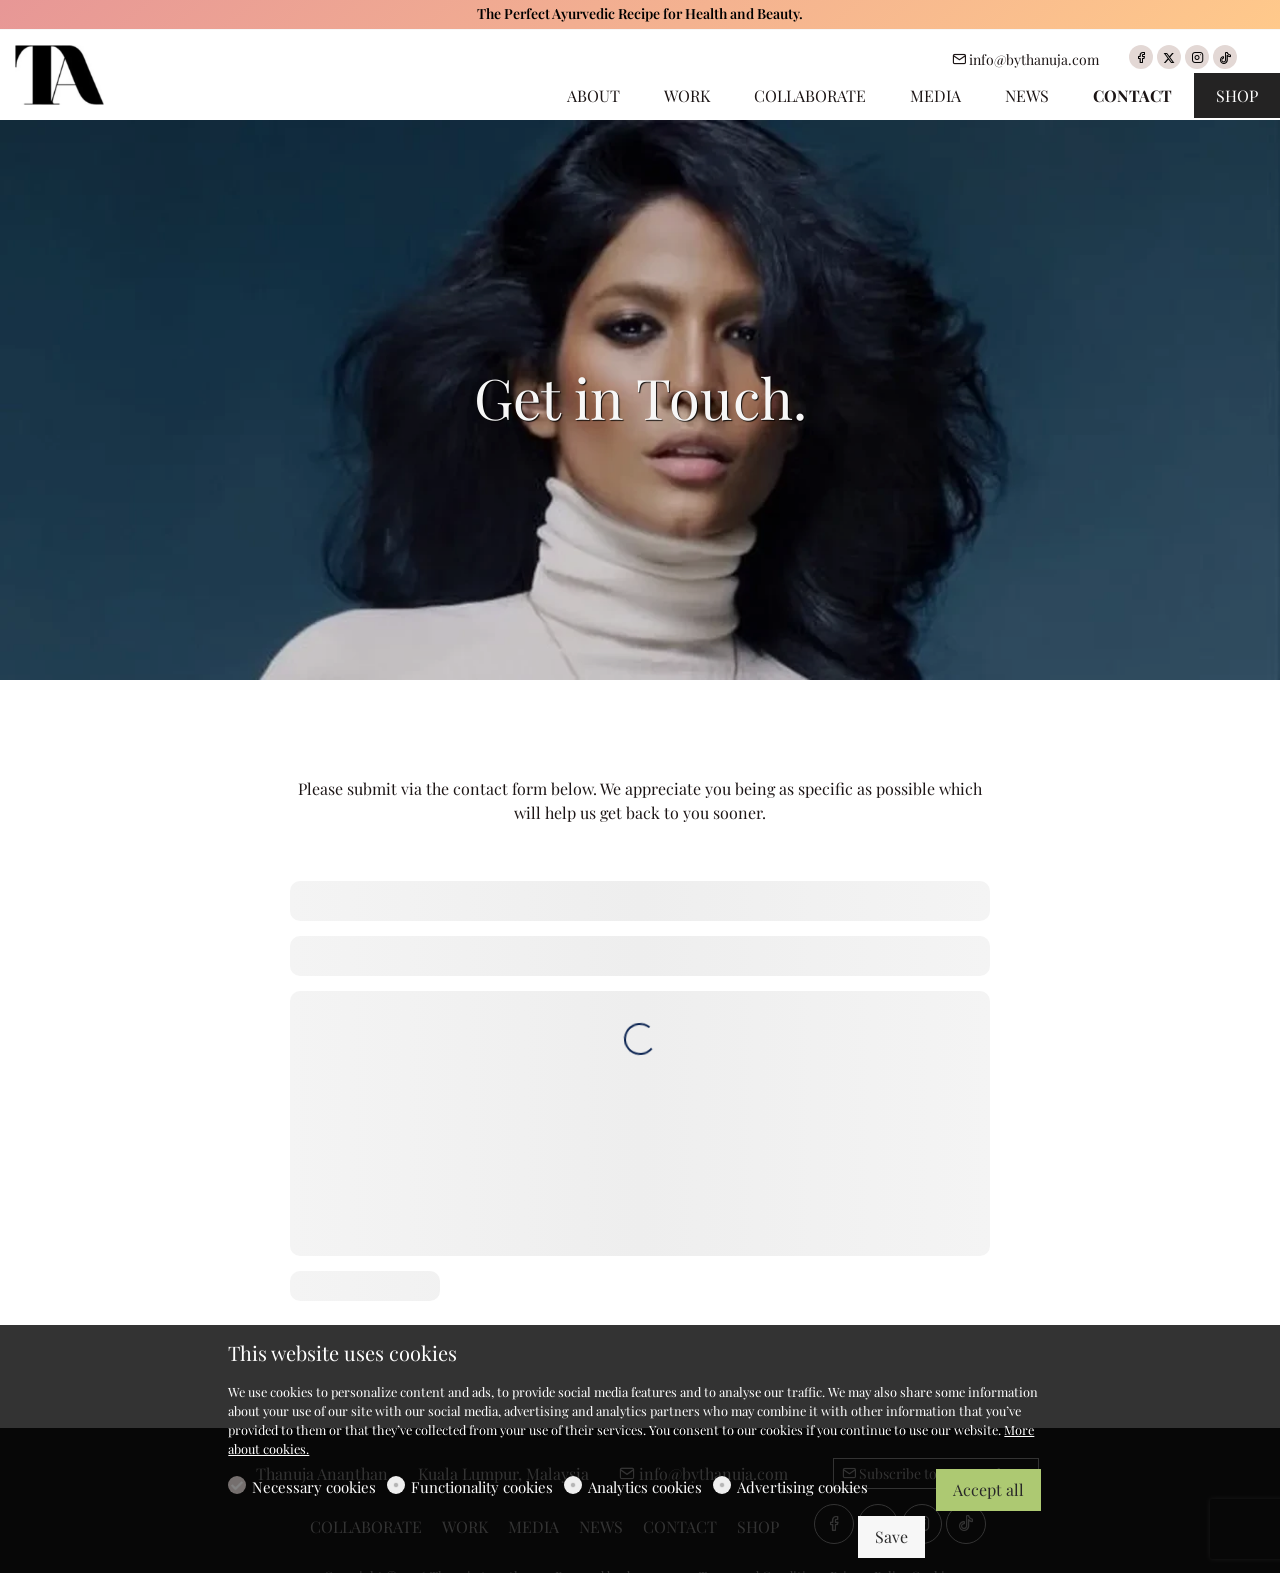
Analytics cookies (645, 1487)
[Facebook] (1141, 57)
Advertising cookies (802, 1487)
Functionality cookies (482, 1487)
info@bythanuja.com (1025, 59)
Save (891, 1536)
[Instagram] (1197, 57)
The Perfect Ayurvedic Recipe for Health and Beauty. (640, 14)
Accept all (988, 1489)
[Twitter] (1169, 57)
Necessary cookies (314, 1487)
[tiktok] (1225, 57)
